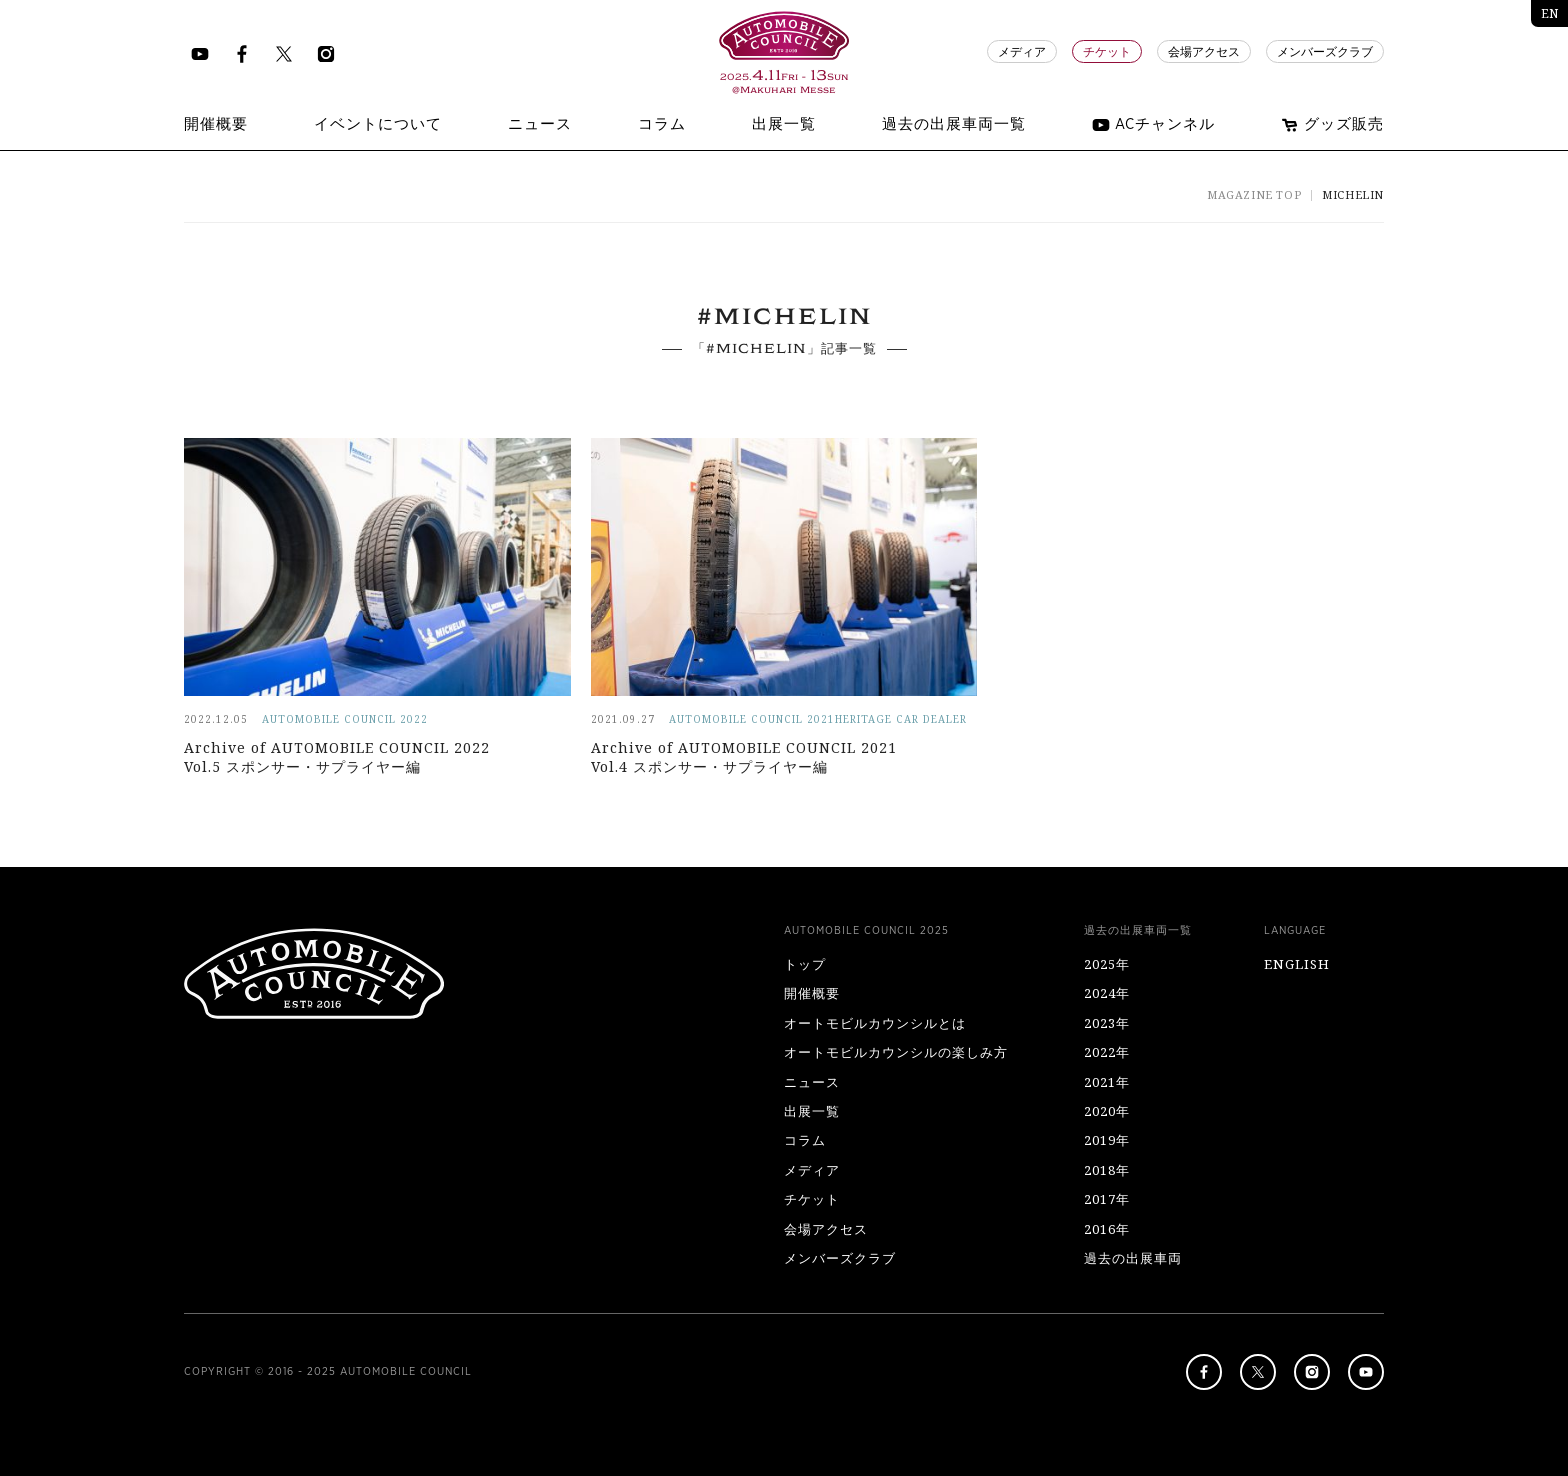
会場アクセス (1204, 52)
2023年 (1107, 1023)
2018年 (1107, 1170)
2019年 (1107, 1140)
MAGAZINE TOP (1254, 194)
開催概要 (812, 993)
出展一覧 (812, 1111)
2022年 (1107, 1052)
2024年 (1107, 993)
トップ (805, 964)
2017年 (1107, 1199)
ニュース (812, 1082)
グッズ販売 (1332, 125)
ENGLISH (1297, 964)
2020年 (1107, 1111)
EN (1549, 13)
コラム (805, 1140)
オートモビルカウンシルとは (875, 1023)
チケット (1107, 52)
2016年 (1107, 1229)
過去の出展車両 (1133, 1258)
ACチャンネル (1153, 125)
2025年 (1107, 964)
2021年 (1107, 1082)
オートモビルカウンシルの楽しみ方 (896, 1052)
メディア (1022, 52)
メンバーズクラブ (1325, 52)
